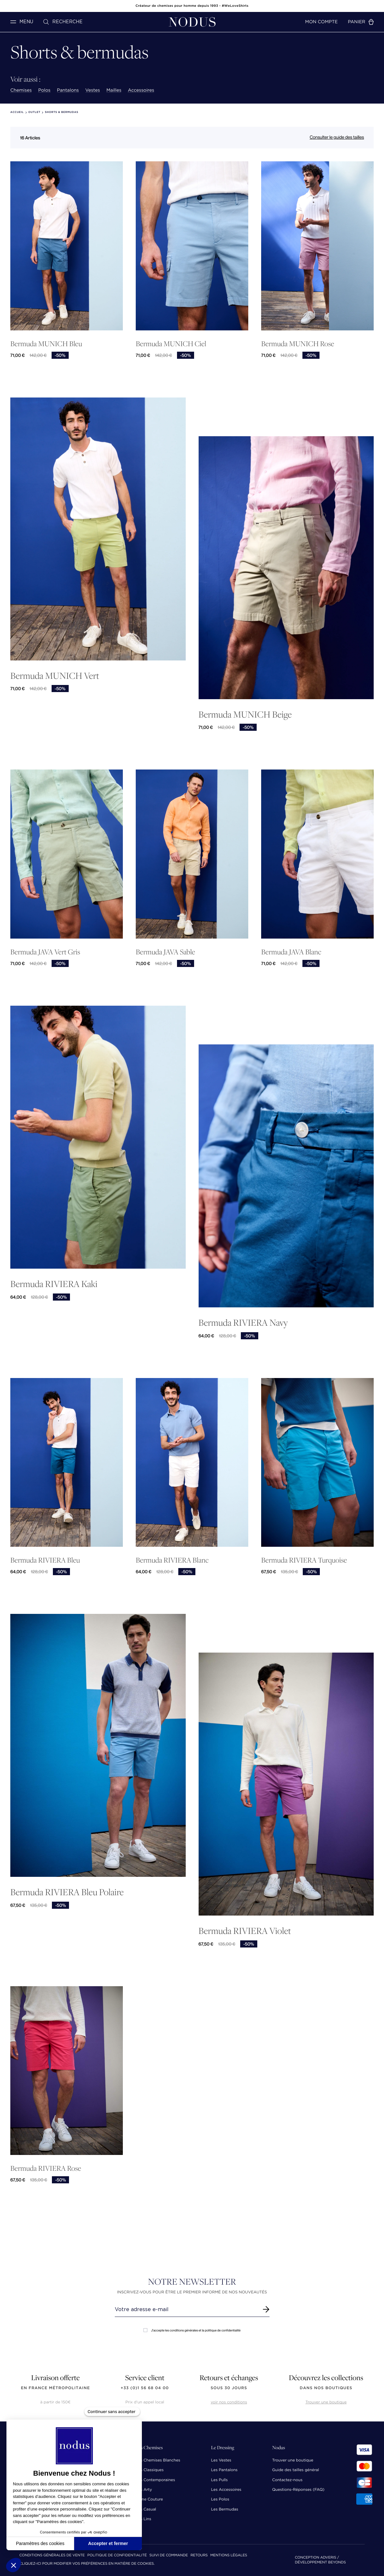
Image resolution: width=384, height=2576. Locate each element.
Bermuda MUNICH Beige (245, 714)
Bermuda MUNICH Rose (297, 343)
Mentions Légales (228, 2555)
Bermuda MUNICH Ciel (171, 343)
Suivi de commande (168, 2555)
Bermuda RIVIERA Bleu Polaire (67, 1892)
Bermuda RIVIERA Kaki (53, 1284)
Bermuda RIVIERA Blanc (172, 1560)
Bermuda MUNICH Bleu (46, 343)
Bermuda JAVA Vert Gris (45, 952)
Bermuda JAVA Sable (165, 952)
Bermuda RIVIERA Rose (45, 2168)
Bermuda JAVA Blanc (291, 952)
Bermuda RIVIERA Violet (245, 1931)
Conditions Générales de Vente (52, 2555)
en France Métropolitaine (55, 2388)
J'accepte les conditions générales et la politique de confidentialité (192, 2330)
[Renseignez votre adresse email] (186, 2309)
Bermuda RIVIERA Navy (243, 1322)
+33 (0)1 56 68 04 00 (145, 2388)
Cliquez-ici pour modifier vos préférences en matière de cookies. (87, 2564)
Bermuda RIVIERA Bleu (45, 1560)
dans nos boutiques (326, 2388)
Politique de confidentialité (117, 2555)
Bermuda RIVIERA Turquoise (304, 1560)
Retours (199, 2555)
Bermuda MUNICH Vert (54, 675)
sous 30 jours (229, 2388)
